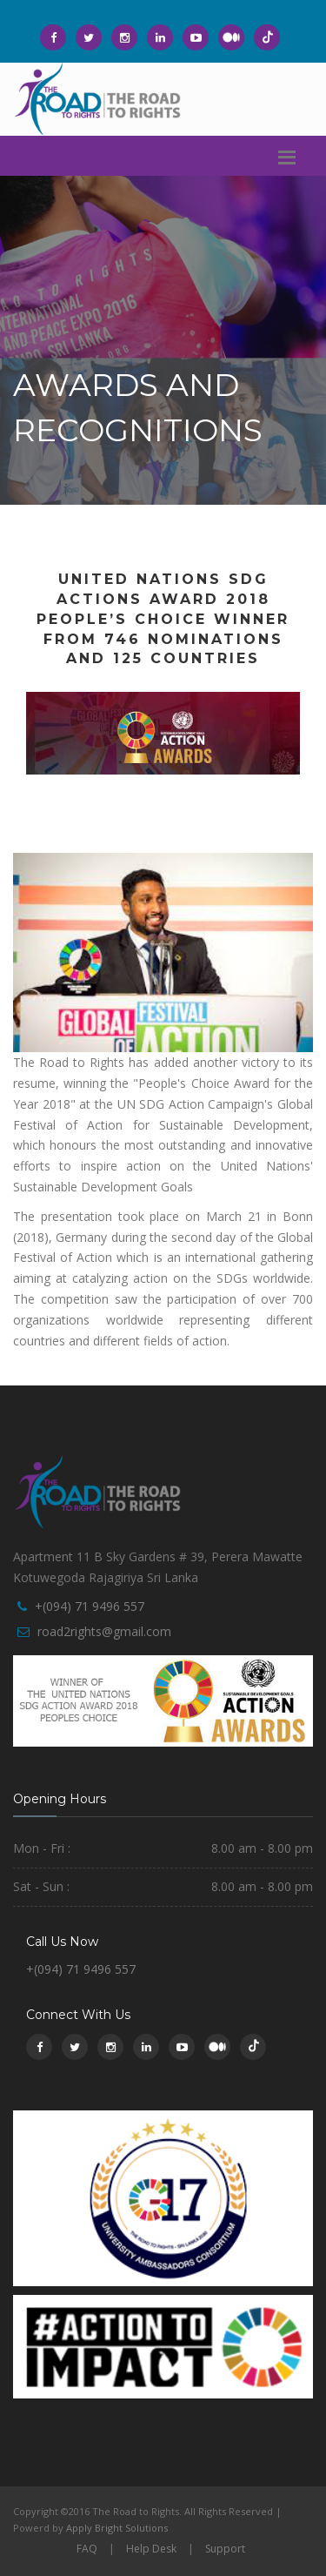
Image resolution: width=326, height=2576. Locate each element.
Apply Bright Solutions (117, 2527)
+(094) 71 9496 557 (89, 1606)
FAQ (87, 2548)
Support (225, 2548)
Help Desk (151, 2548)
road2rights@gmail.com (104, 1631)
